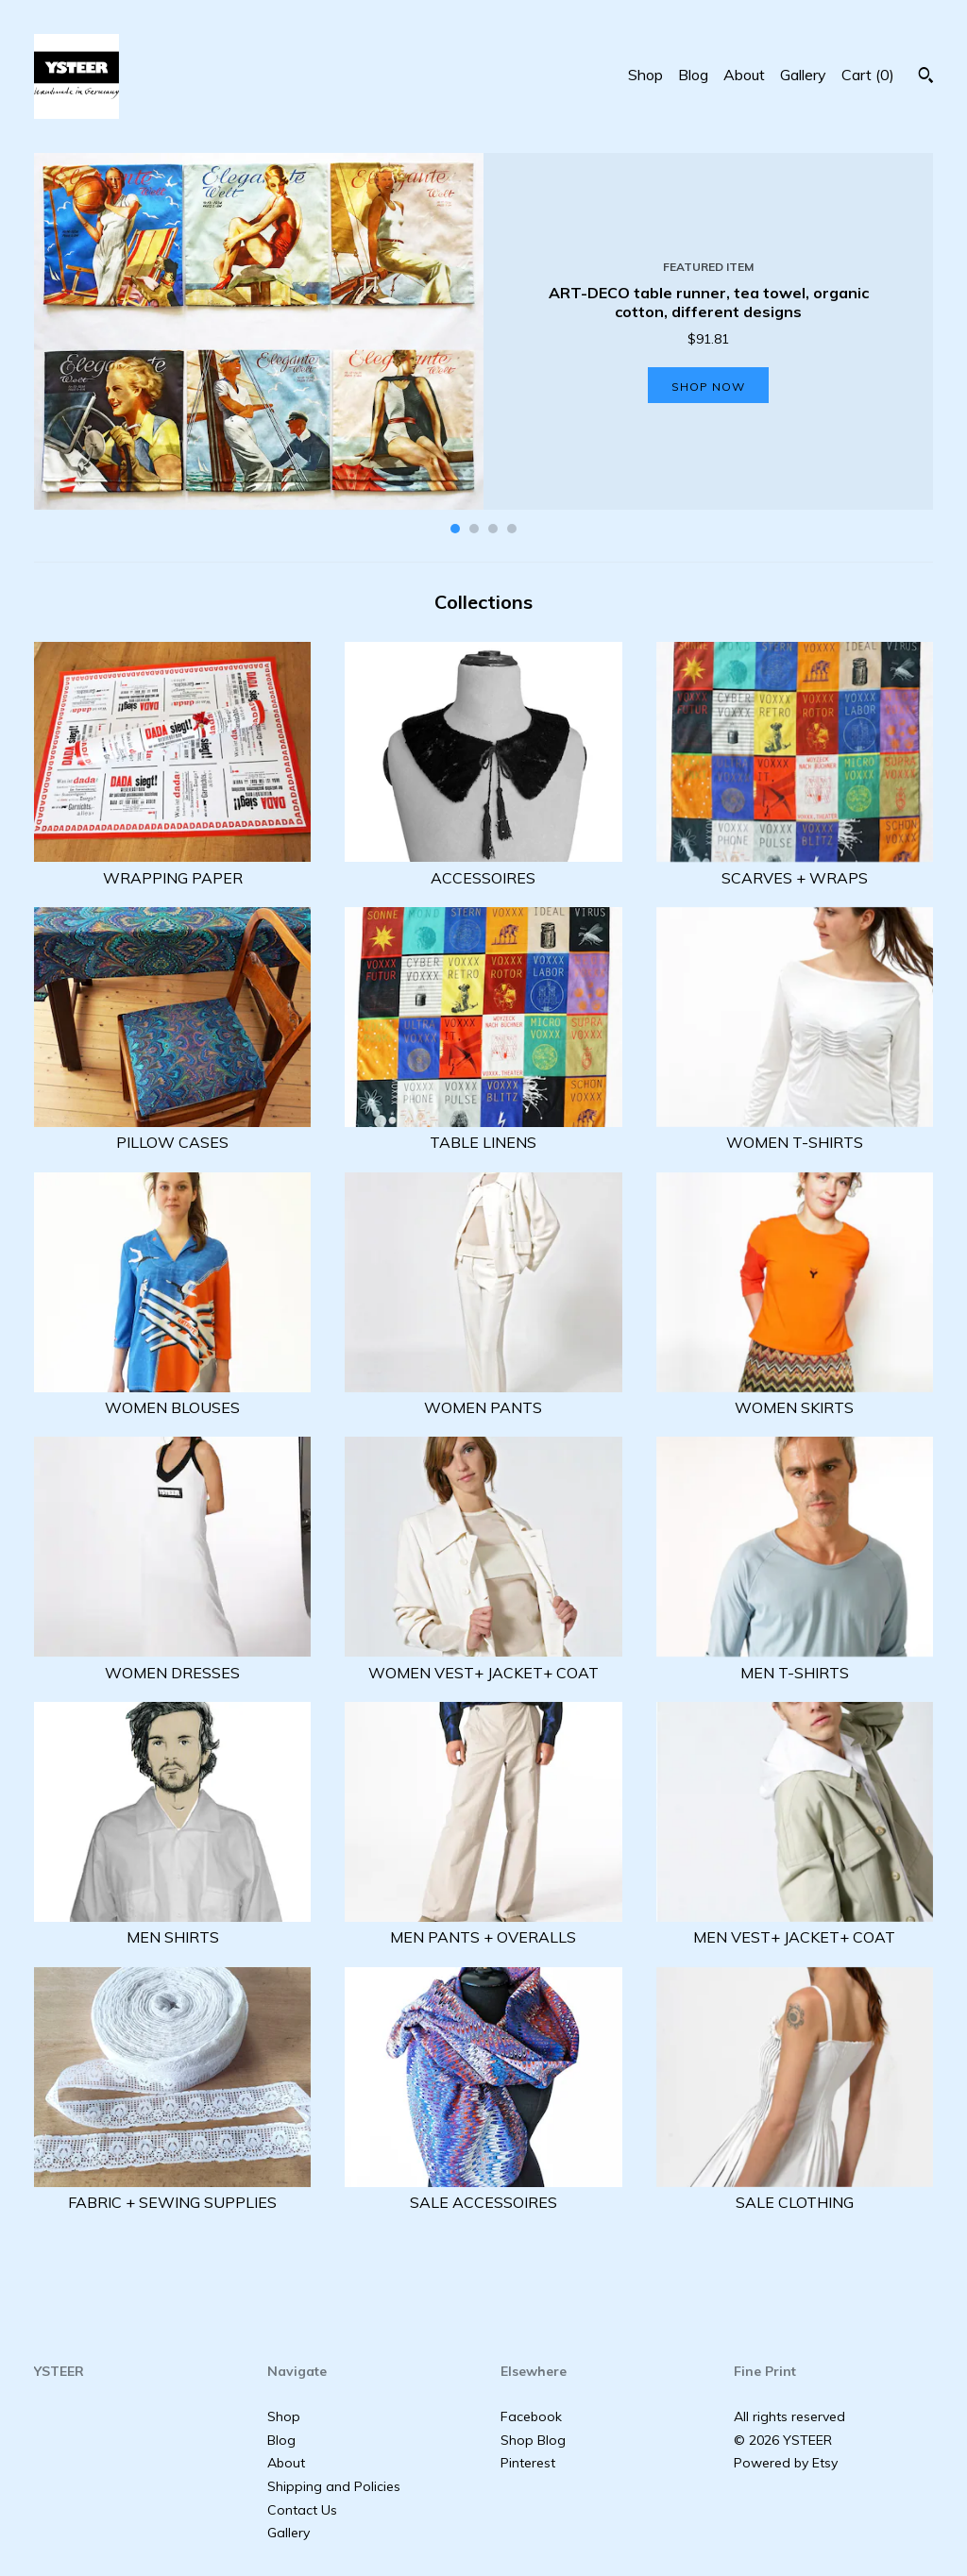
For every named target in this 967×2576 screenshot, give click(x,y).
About (744, 74)
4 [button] (512, 528)
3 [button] (493, 528)
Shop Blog (533, 2440)
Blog (693, 74)
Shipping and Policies (333, 2486)
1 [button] (455, 528)
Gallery (803, 74)
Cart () (867, 74)
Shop (645, 74)
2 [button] (474, 528)
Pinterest (527, 2462)
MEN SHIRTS (172, 1926)
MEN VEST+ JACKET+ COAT (794, 1926)
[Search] (926, 77)
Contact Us (302, 2509)
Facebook (531, 2416)
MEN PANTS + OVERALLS (483, 1926)
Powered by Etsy (786, 2462)
